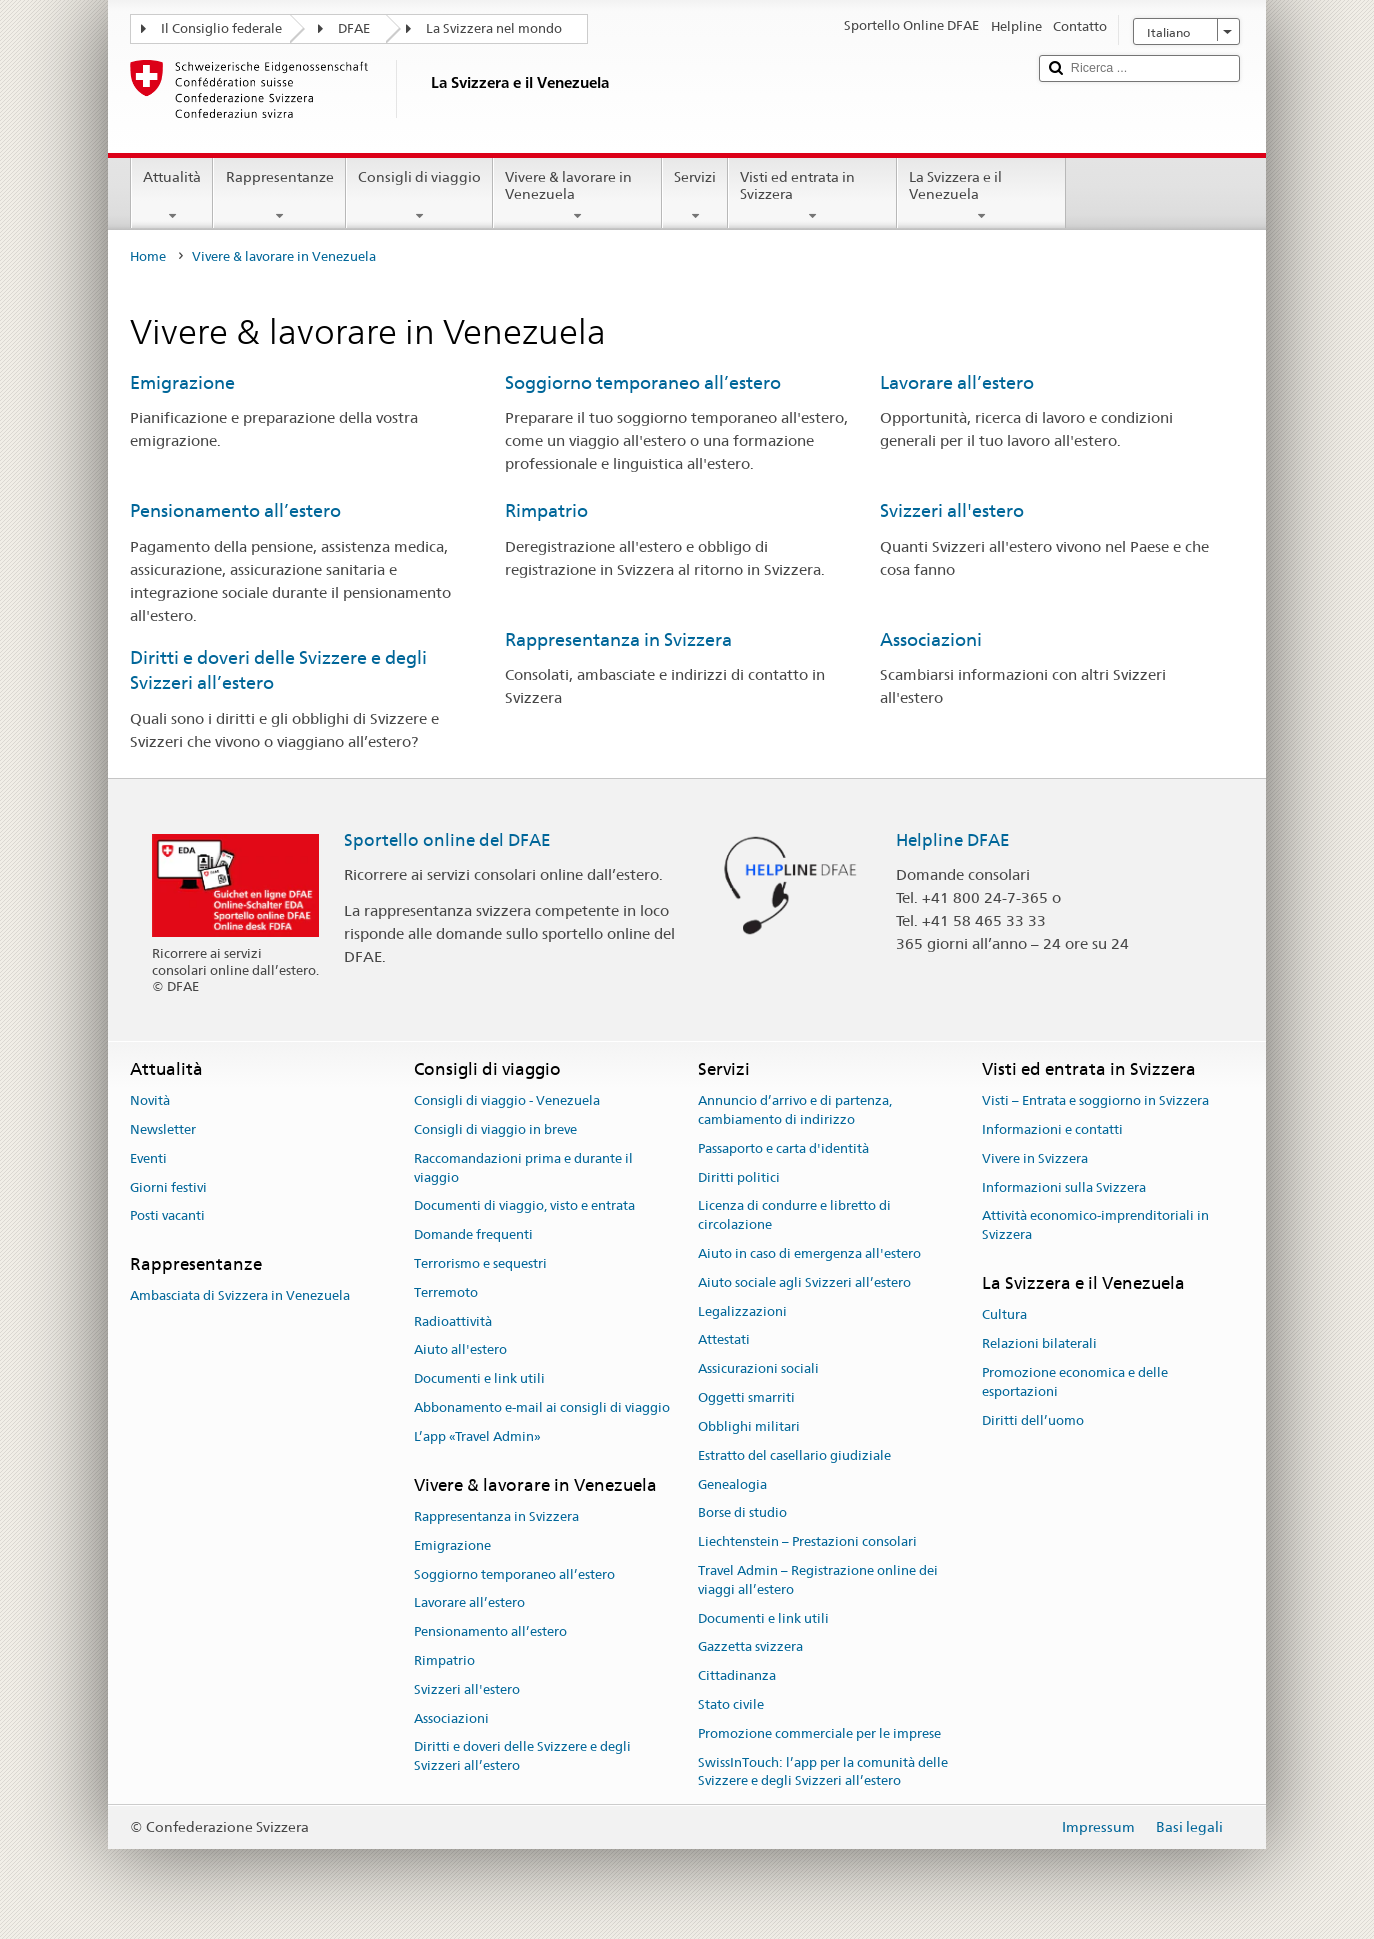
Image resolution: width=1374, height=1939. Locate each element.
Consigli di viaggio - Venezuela (507, 1100)
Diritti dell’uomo (1033, 1420)
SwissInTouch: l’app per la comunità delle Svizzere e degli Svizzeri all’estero (823, 1772)
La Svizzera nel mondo (494, 28)
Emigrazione (182, 382)
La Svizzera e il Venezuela (981, 196)
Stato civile (731, 1704)
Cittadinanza (737, 1675)
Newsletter (163, 1129)
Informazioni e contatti (1052, 1129)
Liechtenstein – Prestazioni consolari (807, 1541)
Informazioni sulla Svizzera (1064, 1187)
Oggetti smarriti (746, 1397)
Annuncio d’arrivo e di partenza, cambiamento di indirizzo (795, 1110)
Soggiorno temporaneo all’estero (643, 382)
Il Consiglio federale (221, 28)
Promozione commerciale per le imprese (819, 1733)
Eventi (148, 1158)
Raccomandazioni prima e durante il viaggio (523, 1168)
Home (148, 256)
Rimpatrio (546, 510)
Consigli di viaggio (419, 196)
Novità (150, 1100)
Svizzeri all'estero (952, 510)
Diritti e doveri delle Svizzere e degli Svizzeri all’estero (522, 1757)
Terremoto (446, 1292)
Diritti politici (739, 1177)
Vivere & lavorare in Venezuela (577, 196)
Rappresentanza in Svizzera (618, 639)
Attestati (724, 1340)
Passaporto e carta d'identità (783, 1148)
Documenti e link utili (479, 1379)
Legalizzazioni (742, 1311)
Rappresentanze (279, 196)
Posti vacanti (167, 1216)
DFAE (354, 28)
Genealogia (732, 1484)
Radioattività (453, 1321)
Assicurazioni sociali (758, 1369)
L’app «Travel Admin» (477, 1436)
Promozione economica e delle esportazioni (1075, 1382)
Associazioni (931, 639)
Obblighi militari (749, 1426)
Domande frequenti (473, 1234)
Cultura (1004, 1315)
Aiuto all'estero (460, 1350)
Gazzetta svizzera (750, 1647)
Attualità (172, 196)
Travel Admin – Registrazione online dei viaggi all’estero (818, 1580)
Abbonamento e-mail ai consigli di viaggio (542, 1407)
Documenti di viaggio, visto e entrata (524, 1206)
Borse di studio (742, 1513)
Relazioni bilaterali (1039, 1343)
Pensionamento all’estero (235, 510)
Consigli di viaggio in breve (495, 1129)
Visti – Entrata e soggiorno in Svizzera (1095, 1100)
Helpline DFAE (953, 840)
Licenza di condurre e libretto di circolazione (794, 1216)
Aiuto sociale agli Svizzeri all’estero (804, 1282)
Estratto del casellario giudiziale (794, 1455)
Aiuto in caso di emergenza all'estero (809, 1253)
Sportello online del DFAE (447, 840)
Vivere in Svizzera (1035, 1158)
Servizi (695, 196)
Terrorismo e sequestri (480, 1263)
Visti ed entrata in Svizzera (812, 196)
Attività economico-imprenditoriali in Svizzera (1095, 1226)
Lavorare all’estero (957, 382)
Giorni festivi (168, 1187)
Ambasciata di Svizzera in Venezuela (240, 1296)
